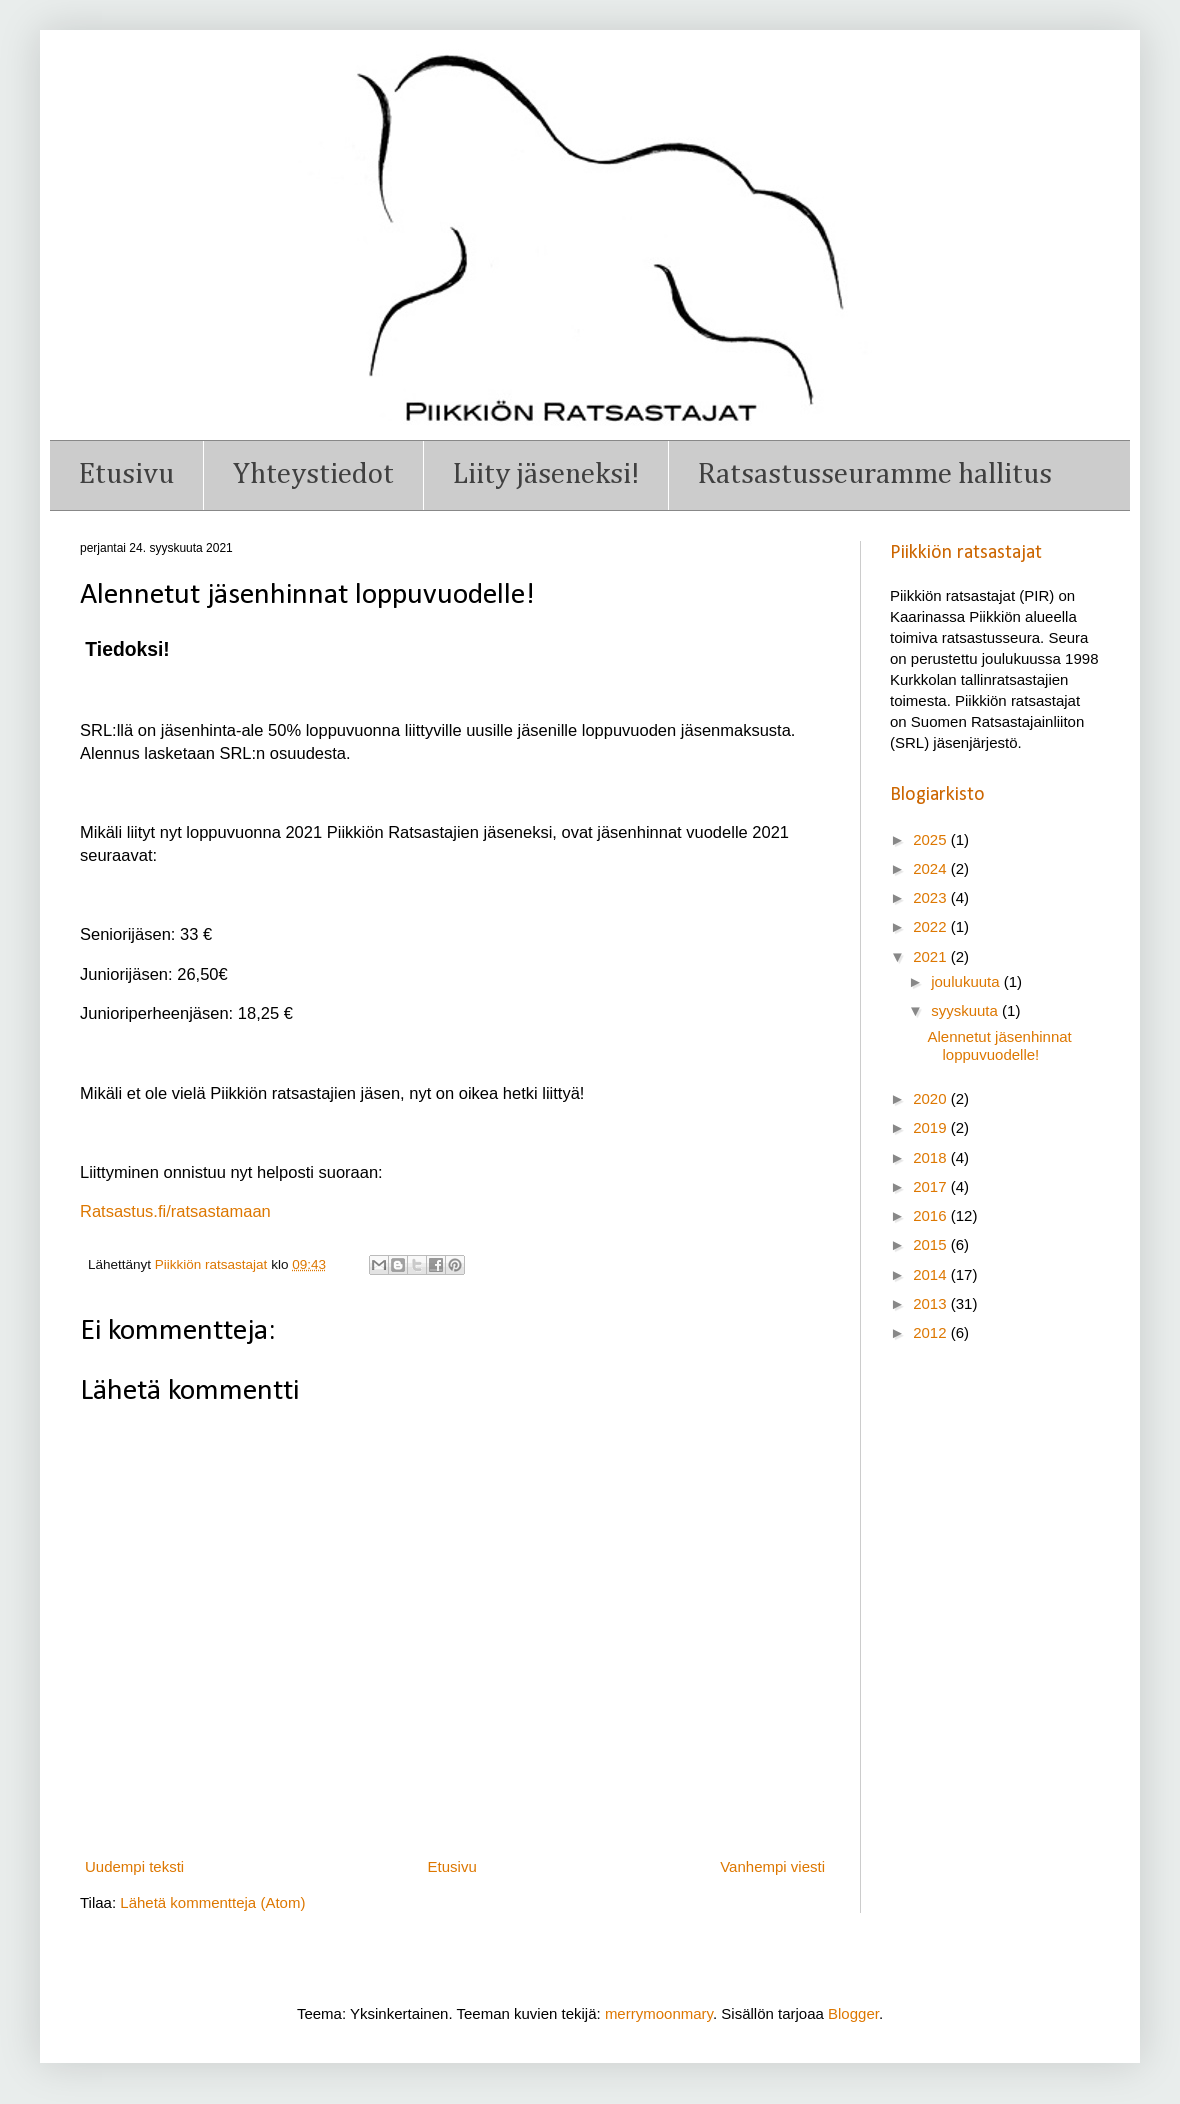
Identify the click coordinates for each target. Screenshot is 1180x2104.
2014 (932, 1274)
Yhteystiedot (313, 474)
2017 (932, 1186)
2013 (932, 1303)
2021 (932, 956)
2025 (932, 839)
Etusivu (126, 474)
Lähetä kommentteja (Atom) (212, 1902)
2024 (932, 868)
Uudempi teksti (134, 1866)
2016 (932, 1215)
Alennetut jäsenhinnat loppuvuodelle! (1000, 1045)
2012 (932, 1332)
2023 (932, 897)
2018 (932, 1157)
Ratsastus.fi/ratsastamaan (175, 1211)
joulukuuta (967, 981)
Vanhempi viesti (772, 1866)
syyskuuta (966, 1010)
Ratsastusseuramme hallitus (875, 474)
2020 (932, 1098)
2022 (932, 926)
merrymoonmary (659, 2013)
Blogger (853, 2013)
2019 (932, 1127)
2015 (932, 1244)
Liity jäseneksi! (546, 474)
